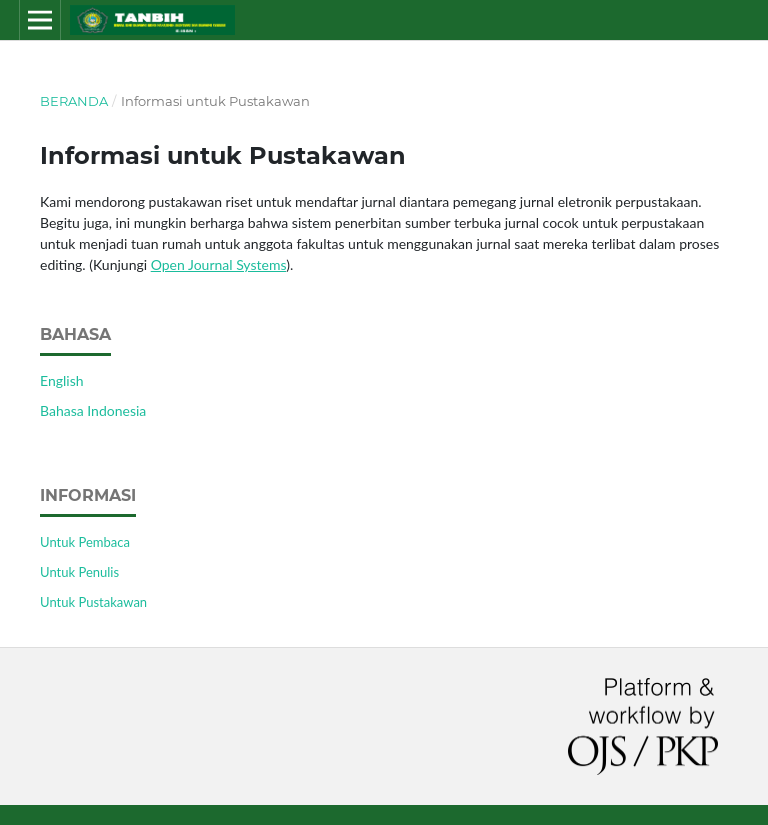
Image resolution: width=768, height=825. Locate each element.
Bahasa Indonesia (93, 410)
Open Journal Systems (219, 264)
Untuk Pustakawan (93, 602)
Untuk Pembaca (85, 542)
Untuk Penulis (79, 572)
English (62, 380)
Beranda (74, 101)
